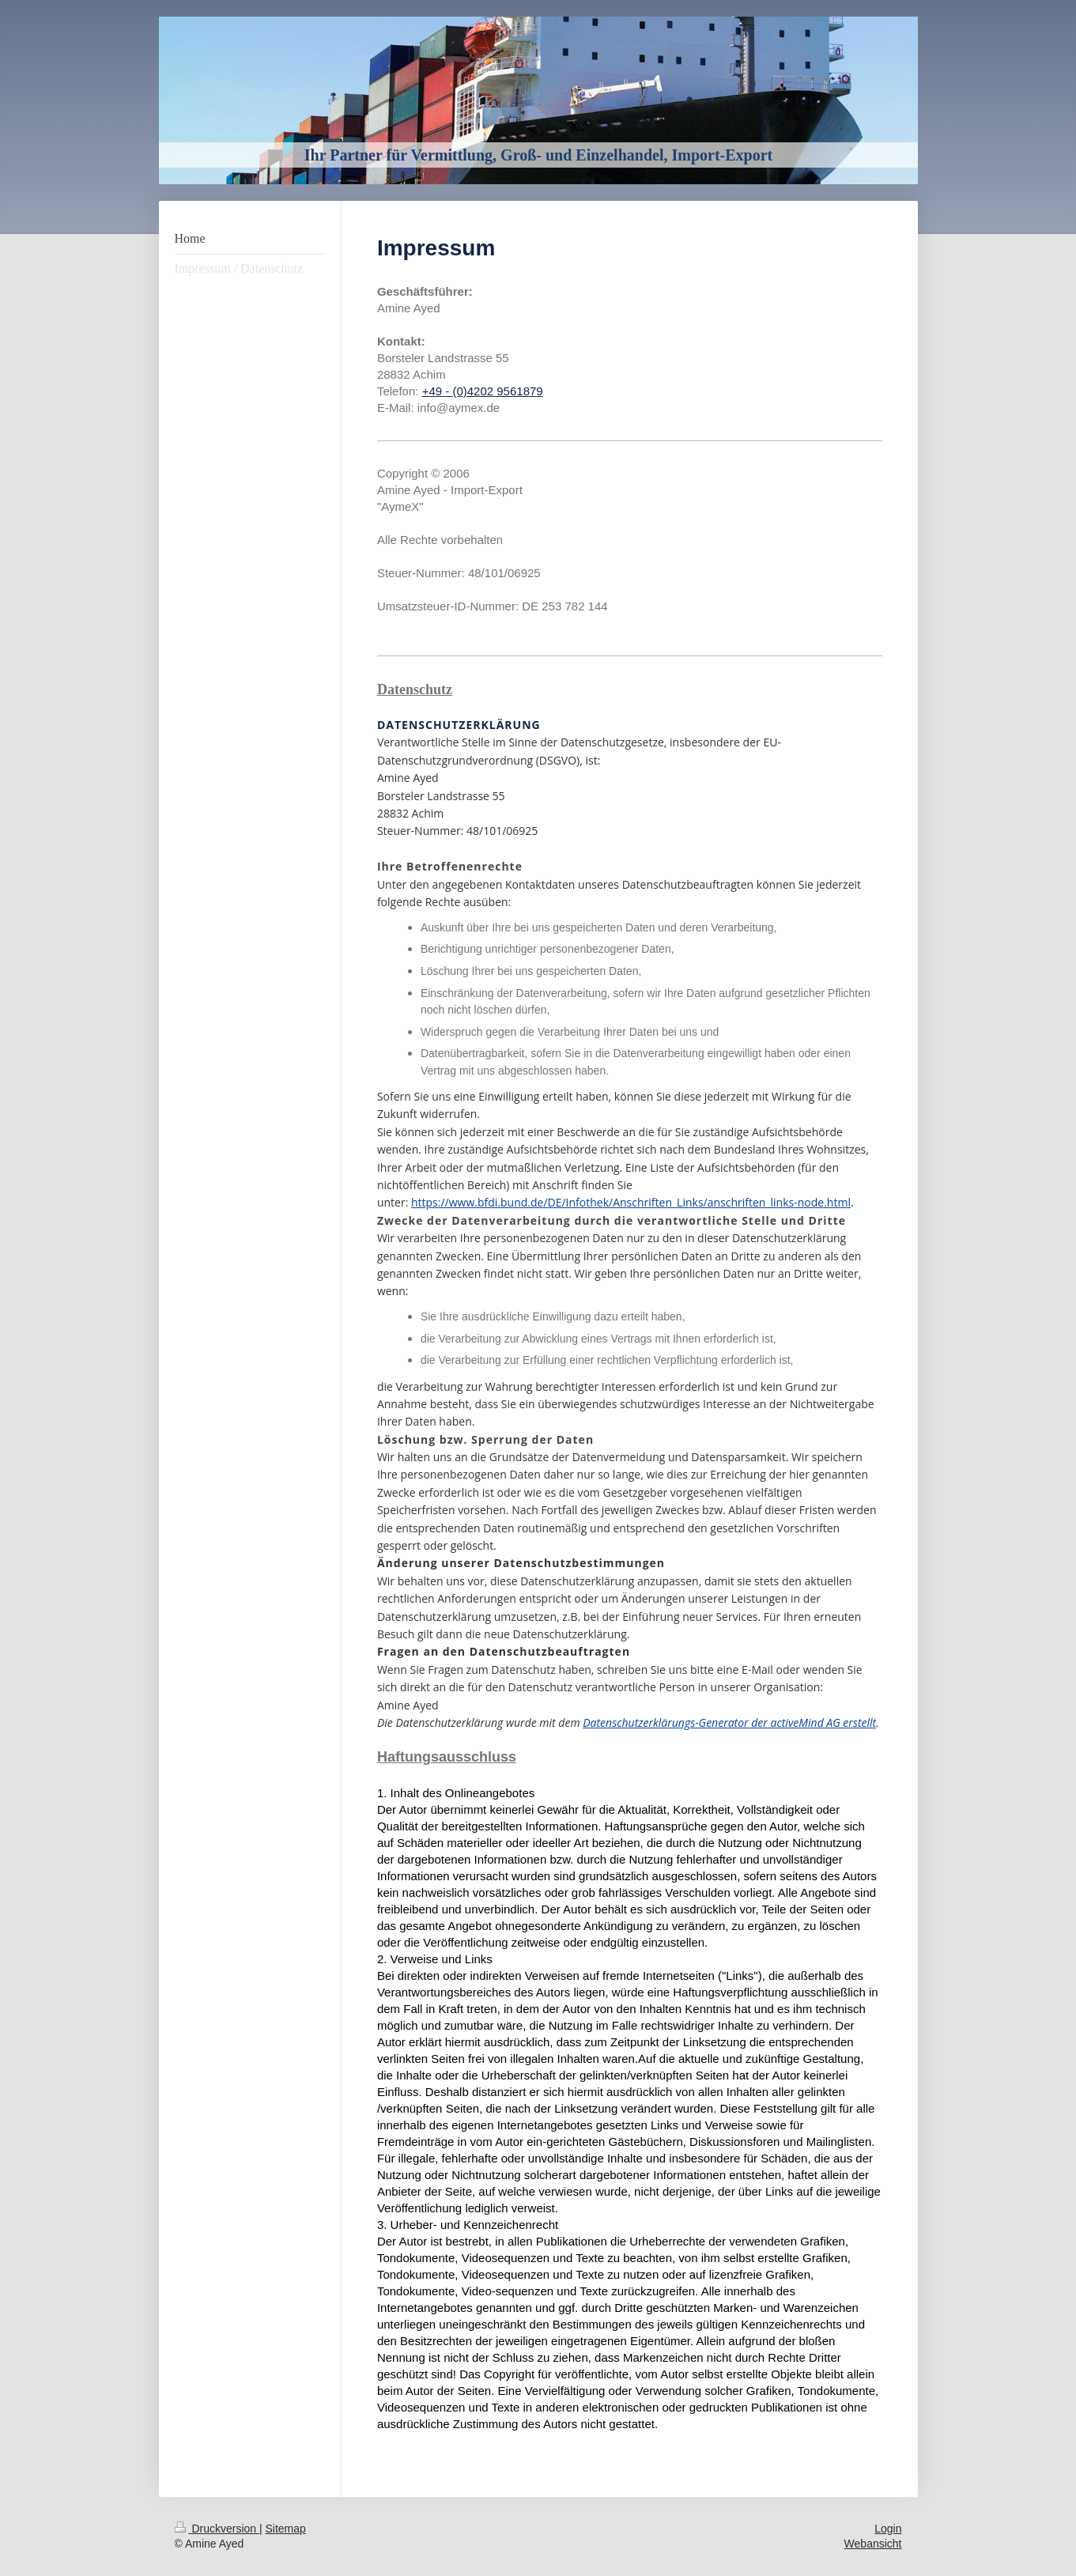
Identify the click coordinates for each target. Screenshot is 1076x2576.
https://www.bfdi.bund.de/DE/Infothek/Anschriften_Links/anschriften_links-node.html (631, 1202)
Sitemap (286, 2528)
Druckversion (217, 2528)
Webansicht (873, 2543)
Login (887, 2528)
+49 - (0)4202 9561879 (482, 391)
